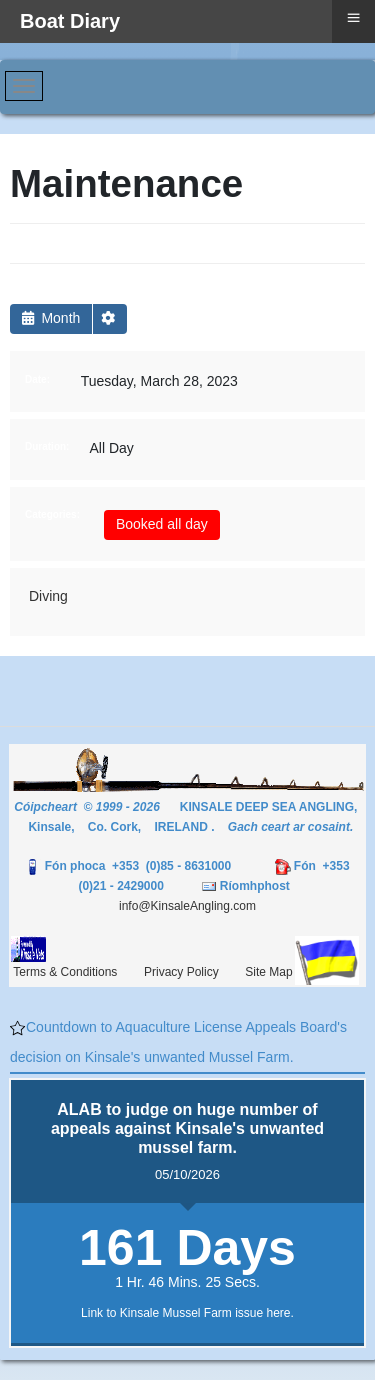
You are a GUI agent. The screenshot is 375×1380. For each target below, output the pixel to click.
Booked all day (162, 524)
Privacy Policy (181, 972)
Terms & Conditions (65, 972)
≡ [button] (353, 17)
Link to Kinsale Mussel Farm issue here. (187, 1313)
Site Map (268, 972)
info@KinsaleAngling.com (187, 906)
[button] (110, 319)
